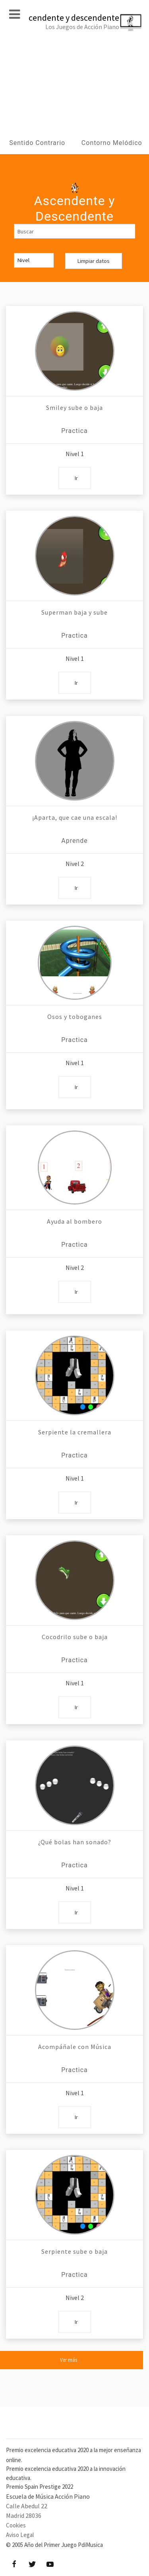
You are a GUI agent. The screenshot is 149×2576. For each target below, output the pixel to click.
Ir (76, 478)
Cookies (16, 2525)
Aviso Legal (20, 2535)
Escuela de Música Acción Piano (48, 2496)
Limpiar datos (93, 260)
